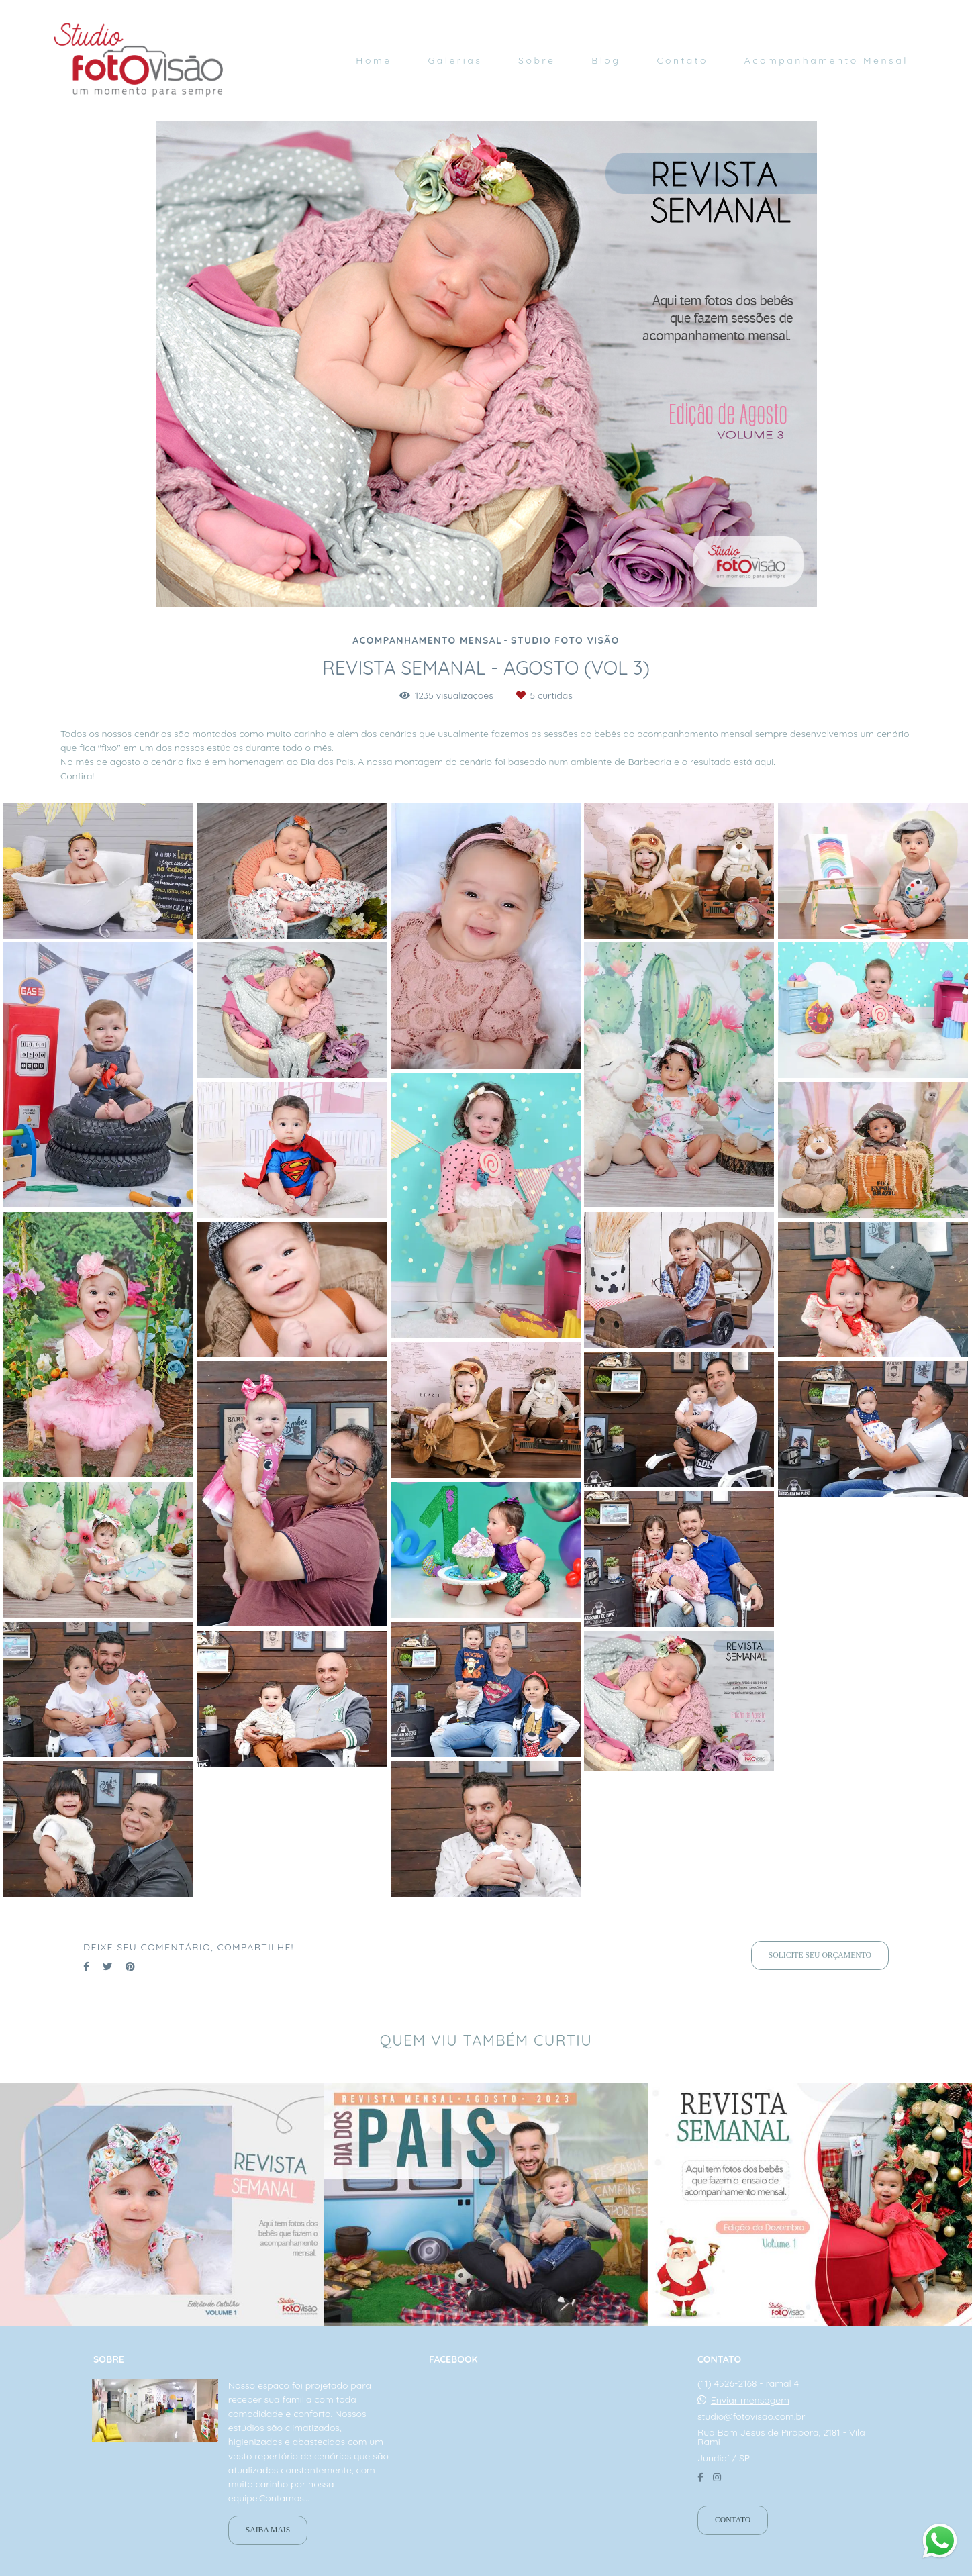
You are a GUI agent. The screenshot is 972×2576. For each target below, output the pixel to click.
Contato (682, 60)
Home (373, 60)
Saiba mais (268, 2530)
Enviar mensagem (750, 2400)
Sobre (536, 60)
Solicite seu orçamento (820, 1955)
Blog (605, 60)
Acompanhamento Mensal (826, 60)
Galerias (455, 60)
